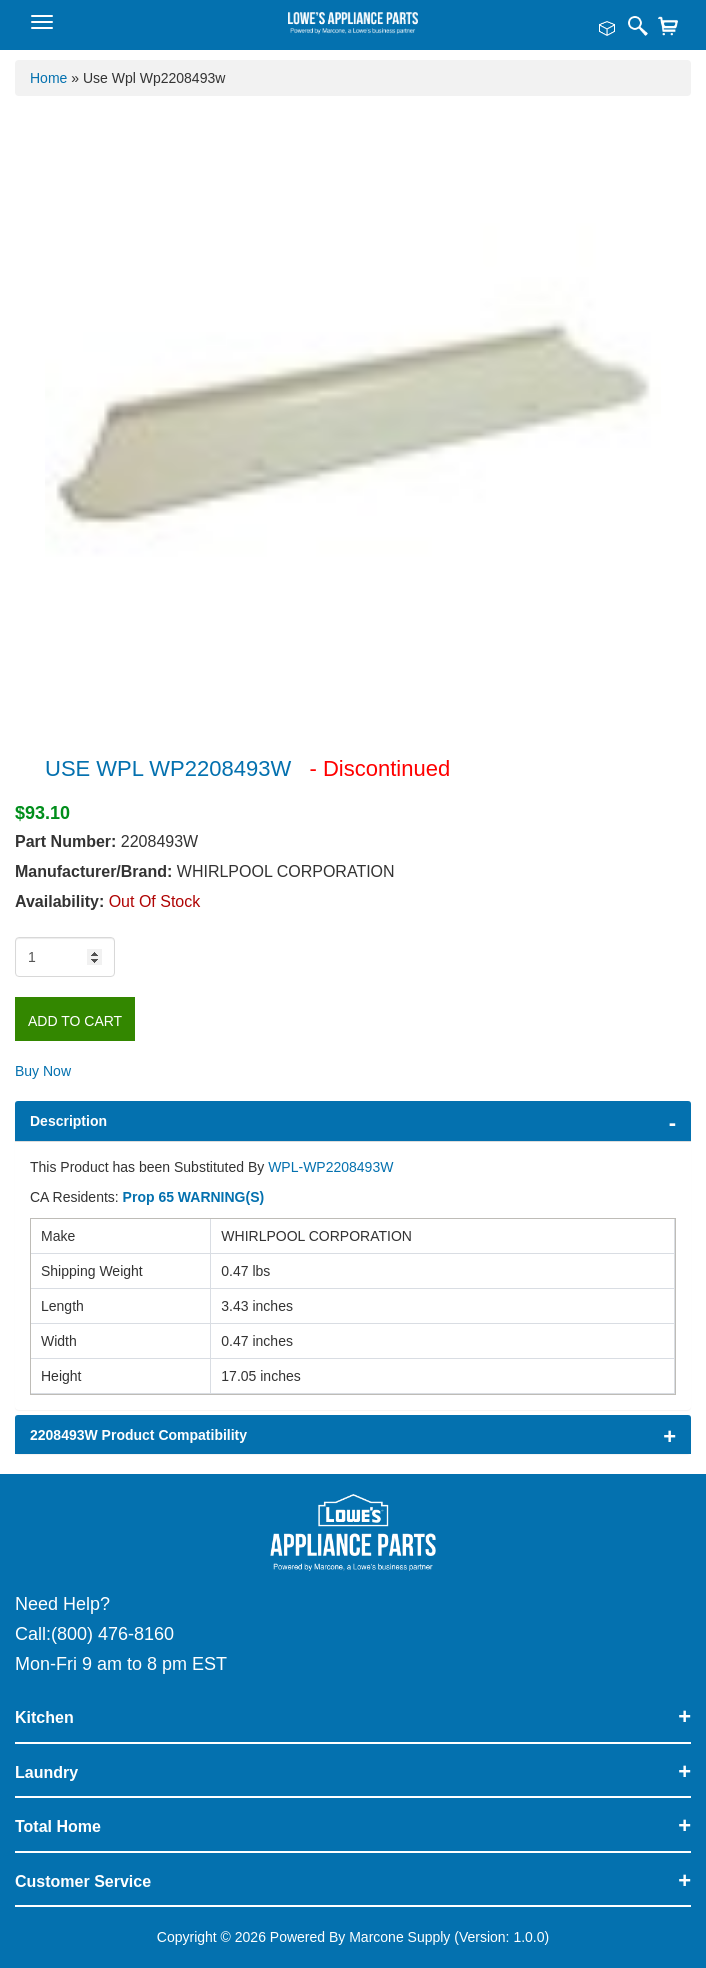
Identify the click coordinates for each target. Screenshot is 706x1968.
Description (68, 1121)
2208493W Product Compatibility (138, 1435)
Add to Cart (75, 1021)
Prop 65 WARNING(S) (194, 1197)
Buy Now (43, 1071)
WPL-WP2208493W (330, 1167)
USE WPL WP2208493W (168, 768)
